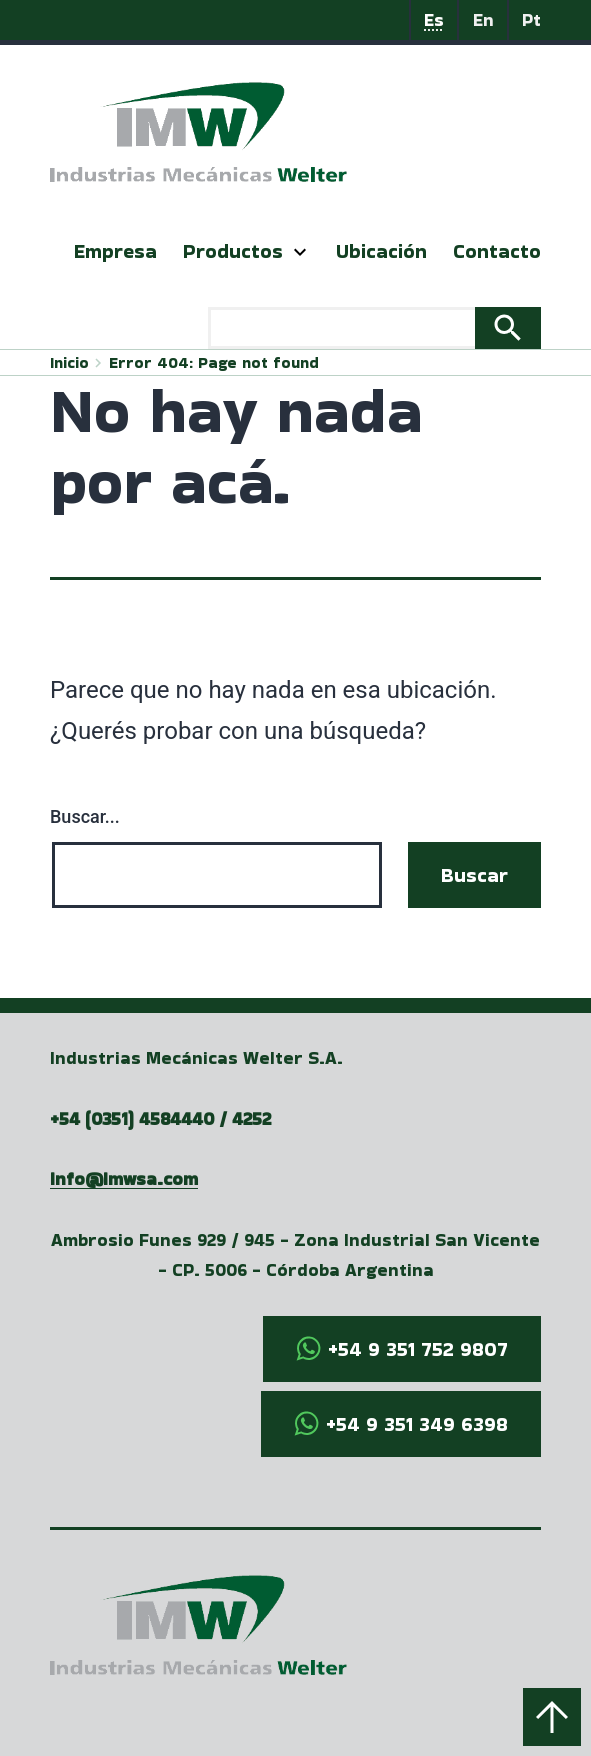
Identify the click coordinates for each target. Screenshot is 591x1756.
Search (508, 328)
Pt (531, 19)
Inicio (69, 362)
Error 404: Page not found (214, 362)
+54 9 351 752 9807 (418, 1349)
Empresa (115, 251)
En (483, 19)
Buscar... (85, 816)
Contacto (497, 251)
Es (434, 19)
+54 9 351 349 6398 (417, 1424)
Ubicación (381, 251)
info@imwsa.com (124, 1178)
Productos (233, 251)
